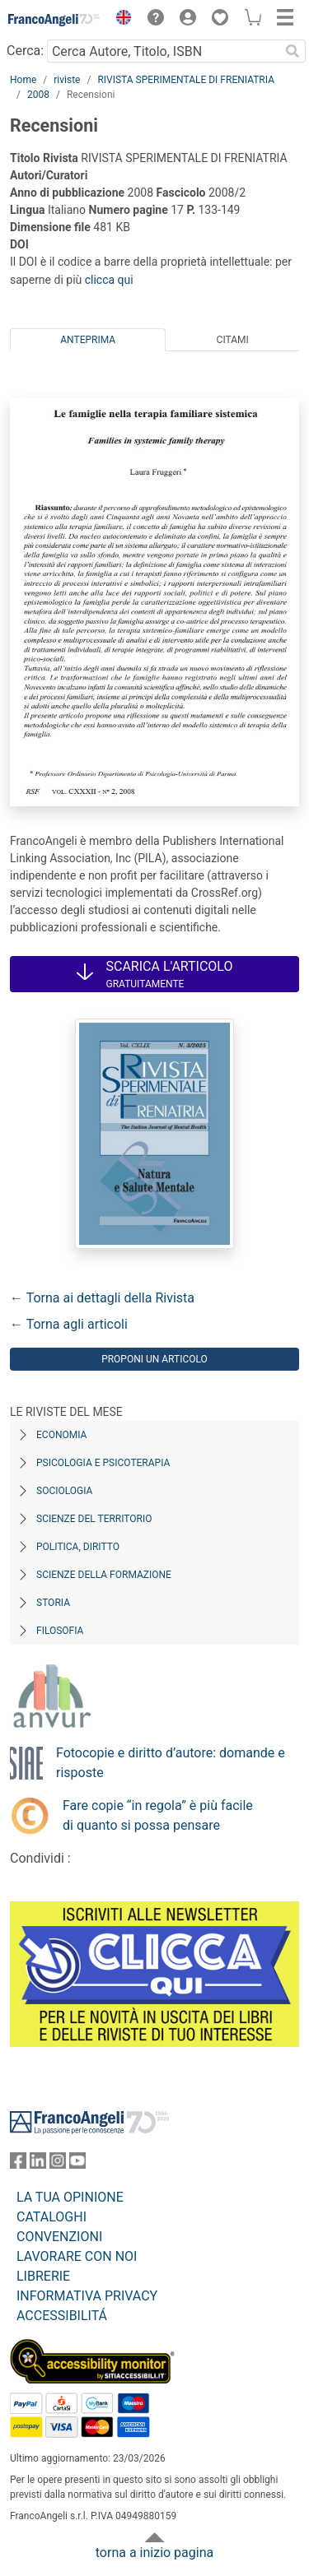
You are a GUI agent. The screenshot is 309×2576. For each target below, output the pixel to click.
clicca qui (109, 279)
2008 (38, 94)
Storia (53, 1602)
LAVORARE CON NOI (76, 2256)
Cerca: (25, 50)
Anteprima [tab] (87, 340)
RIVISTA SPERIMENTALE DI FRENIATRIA (185, 80)
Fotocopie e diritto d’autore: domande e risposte (170, 1762)
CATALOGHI (51, 2217)
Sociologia (64, 1491)
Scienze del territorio (94, 1519)
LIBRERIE (43, 2276)
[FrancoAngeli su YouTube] (77, 2164)
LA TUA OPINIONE (70, 2197)
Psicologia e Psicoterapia (103, 1463)
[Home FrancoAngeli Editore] (54, 19)
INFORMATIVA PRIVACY (86, 2296)
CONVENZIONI (59, 2236)
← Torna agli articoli (69, 1324)
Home (23, 80)
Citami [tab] (233, 340)
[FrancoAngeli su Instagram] (57, 2164)
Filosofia (59, 1630)
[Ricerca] (292, 51)
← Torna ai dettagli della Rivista (102, 1298)
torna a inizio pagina (154, 2552)
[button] (119, 20)
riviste (67, 80)
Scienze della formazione (103, 1574)
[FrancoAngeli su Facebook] (18, 2164)
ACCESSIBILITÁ (61, 2315)
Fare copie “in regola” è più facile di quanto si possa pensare (158, 1815)
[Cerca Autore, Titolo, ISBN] (163, 51)
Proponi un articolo (154, 1359)
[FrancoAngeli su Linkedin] (38, 2164)
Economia (61, 1435)
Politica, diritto (77, 1547)
